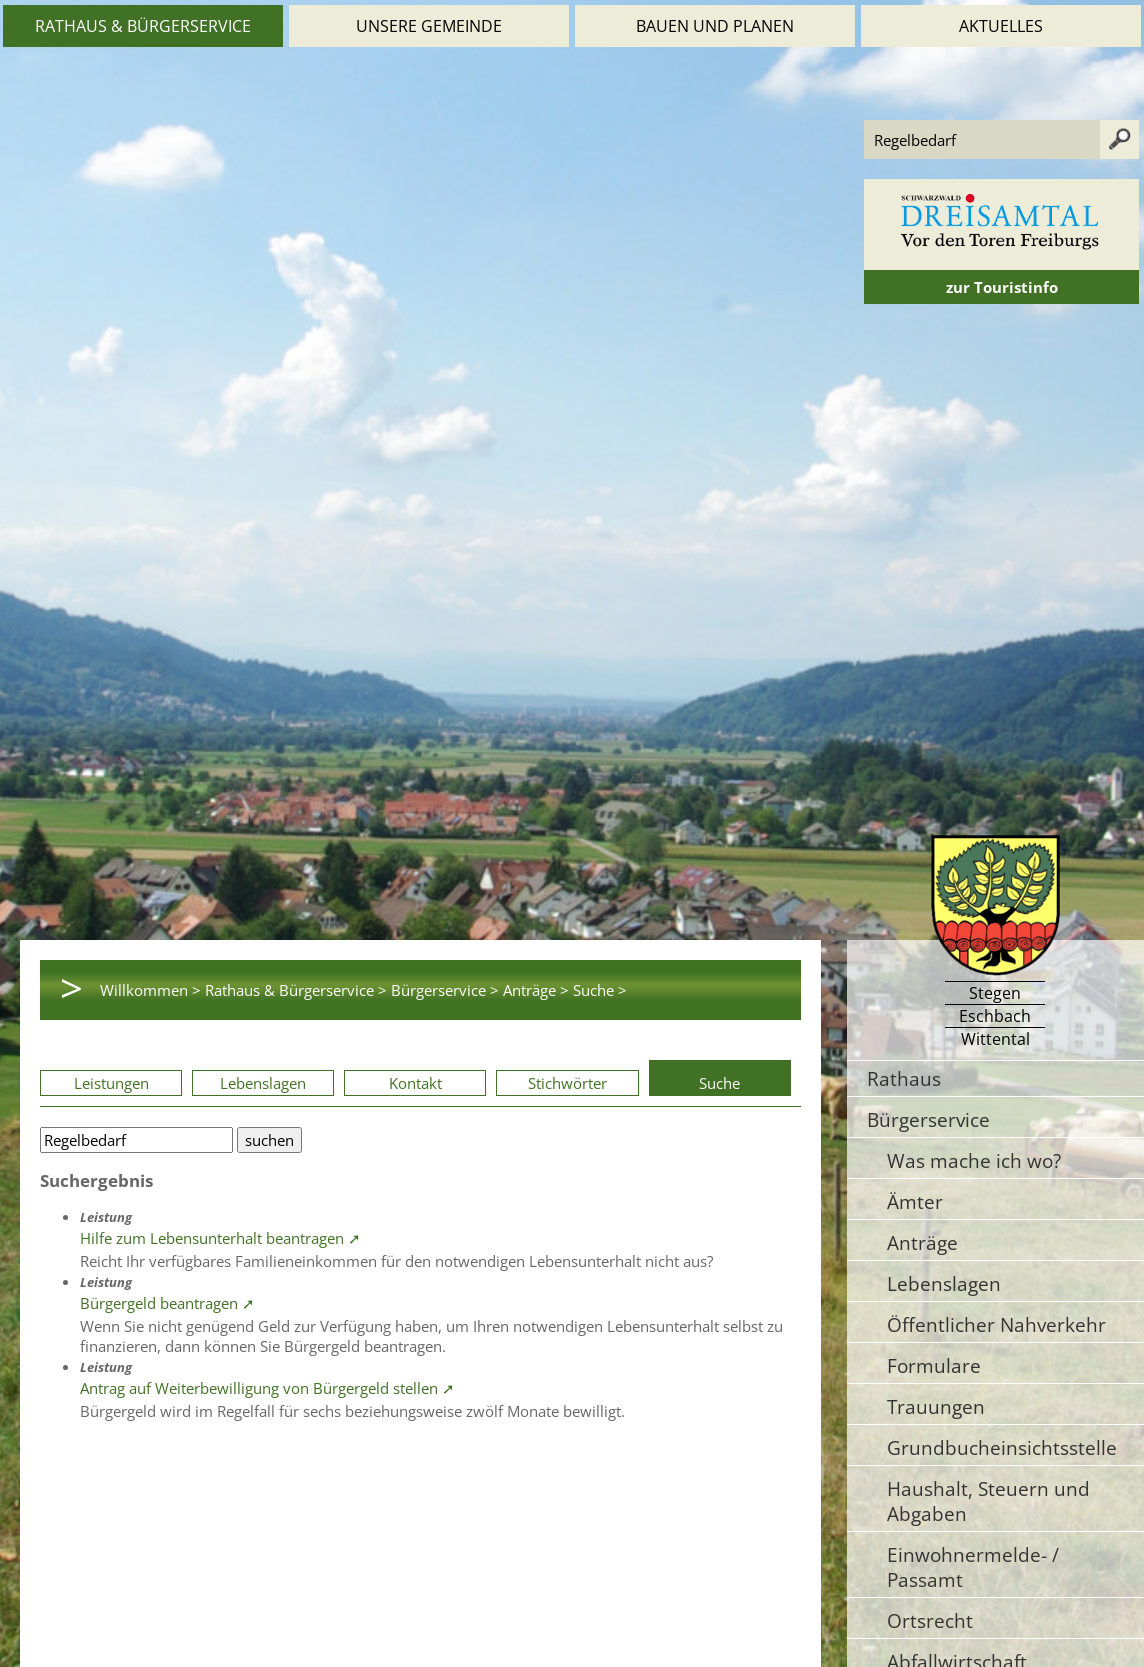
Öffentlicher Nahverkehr (996, 1324)
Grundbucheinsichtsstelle (1002, 1447)
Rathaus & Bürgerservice (143, 26)
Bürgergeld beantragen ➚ (167, 1303)
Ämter (915, 1201)
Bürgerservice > (445, 990)
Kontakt (415, 1083)
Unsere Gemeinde (429, 26)
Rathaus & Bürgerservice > (296, 990)
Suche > (600, 990)
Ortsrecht (930, 1620)
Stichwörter (567, 1083)
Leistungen (111, 1083)
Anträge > (536, 990)
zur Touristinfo (1002, 287)
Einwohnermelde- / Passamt (973, 1567)
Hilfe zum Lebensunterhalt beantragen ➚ (220, 1238)
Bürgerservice (928, 1119)
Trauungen (936, 1406)
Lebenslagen (263, 1083)
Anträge (922, 1242)
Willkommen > (150, 990)
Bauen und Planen (715, 26)
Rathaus (904, 1078)
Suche (719, 1083)
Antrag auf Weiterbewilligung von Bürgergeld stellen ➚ (267, 1388)
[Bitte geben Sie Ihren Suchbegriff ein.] (136, 1140)
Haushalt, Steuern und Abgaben (988, 1501)
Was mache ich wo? (974, 1160)
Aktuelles (1001, 26)
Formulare (934, 1365)
